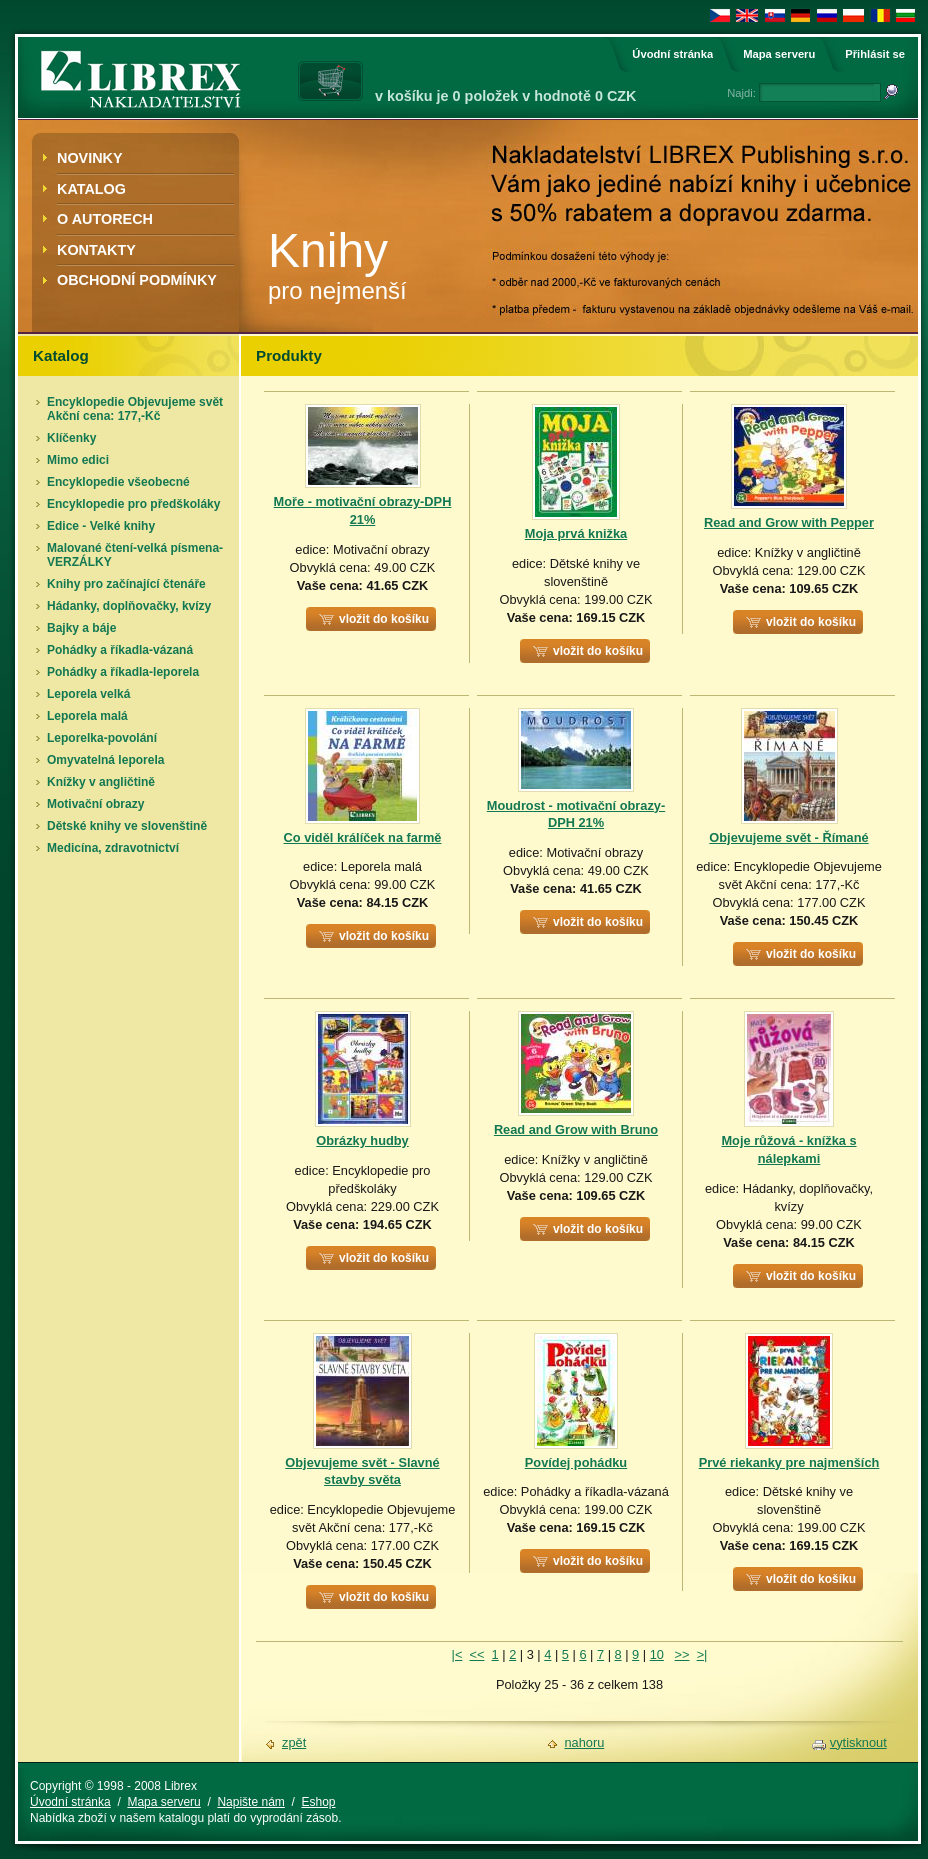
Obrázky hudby (362, 1140)
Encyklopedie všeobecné (118, 482)
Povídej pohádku (576, 1462)
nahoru (584, 1742)
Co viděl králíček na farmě (363, 837)
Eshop (318, 1802)
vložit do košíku (384, 619)
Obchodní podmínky (137, 280)
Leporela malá (87, 716)
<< (477, 1654)
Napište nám (250, 1802)
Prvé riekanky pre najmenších (789, 1462)
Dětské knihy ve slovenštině (127, 826)
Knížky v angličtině (101, 782)
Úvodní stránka (672, 54)
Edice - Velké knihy (101, 526)
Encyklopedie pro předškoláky (133, 504)
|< (457, 1654)
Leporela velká (88, 694)
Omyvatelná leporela (105, 760)
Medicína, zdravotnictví (113, 848)
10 (657, 1654)
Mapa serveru (779, 54)
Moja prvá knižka (576, 533)
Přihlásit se (875, 54)
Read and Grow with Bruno (576, 1129)
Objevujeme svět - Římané (788, 837)
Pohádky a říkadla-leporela (123, 672)
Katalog (91, 189)
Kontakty (96, 250)
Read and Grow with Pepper (789, 522)
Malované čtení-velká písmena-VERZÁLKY (135, 555)
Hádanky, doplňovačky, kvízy (129, 606)
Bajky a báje (81, 628)
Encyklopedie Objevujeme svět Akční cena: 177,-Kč (135, 409)
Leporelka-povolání (102, 738)
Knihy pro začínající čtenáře (126, 584)
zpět (294, 1742)
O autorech (105, 219)
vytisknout (858, 1742)
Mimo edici (78, 460)
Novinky (90, 158)
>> (682, 1654)
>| (702, 1654)
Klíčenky (71, 438)
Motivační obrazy (95, 804)
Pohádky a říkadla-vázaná (120, 650)
